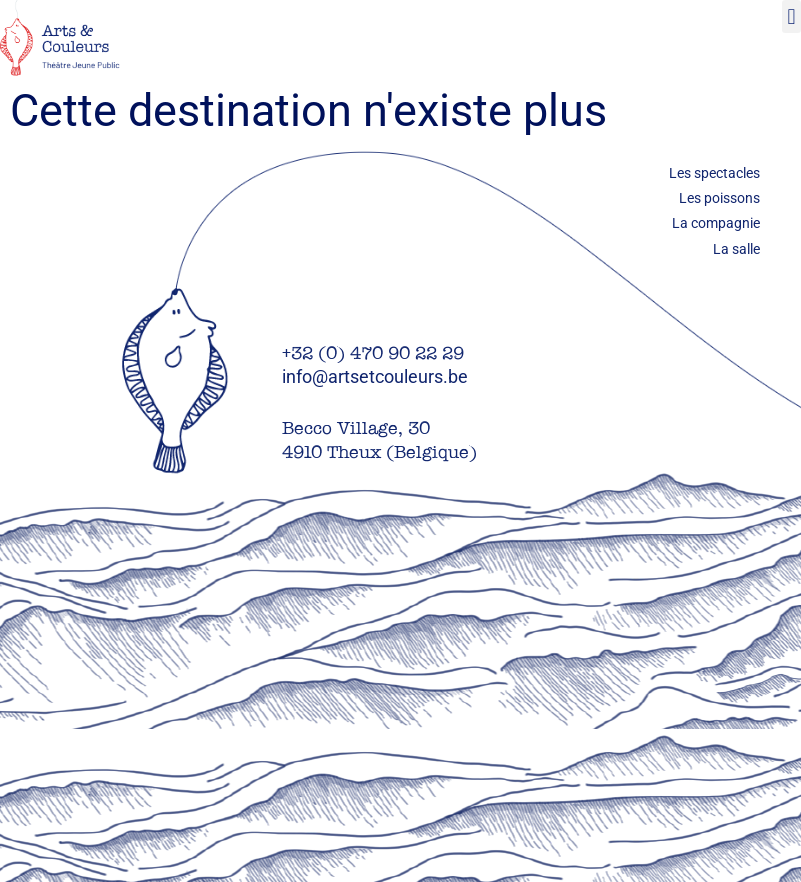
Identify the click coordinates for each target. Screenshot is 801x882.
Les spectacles (714, 173)
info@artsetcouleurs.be (375, 376)
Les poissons (719, 198)
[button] (791, 16)
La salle (736, 249)
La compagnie (716, 223)
